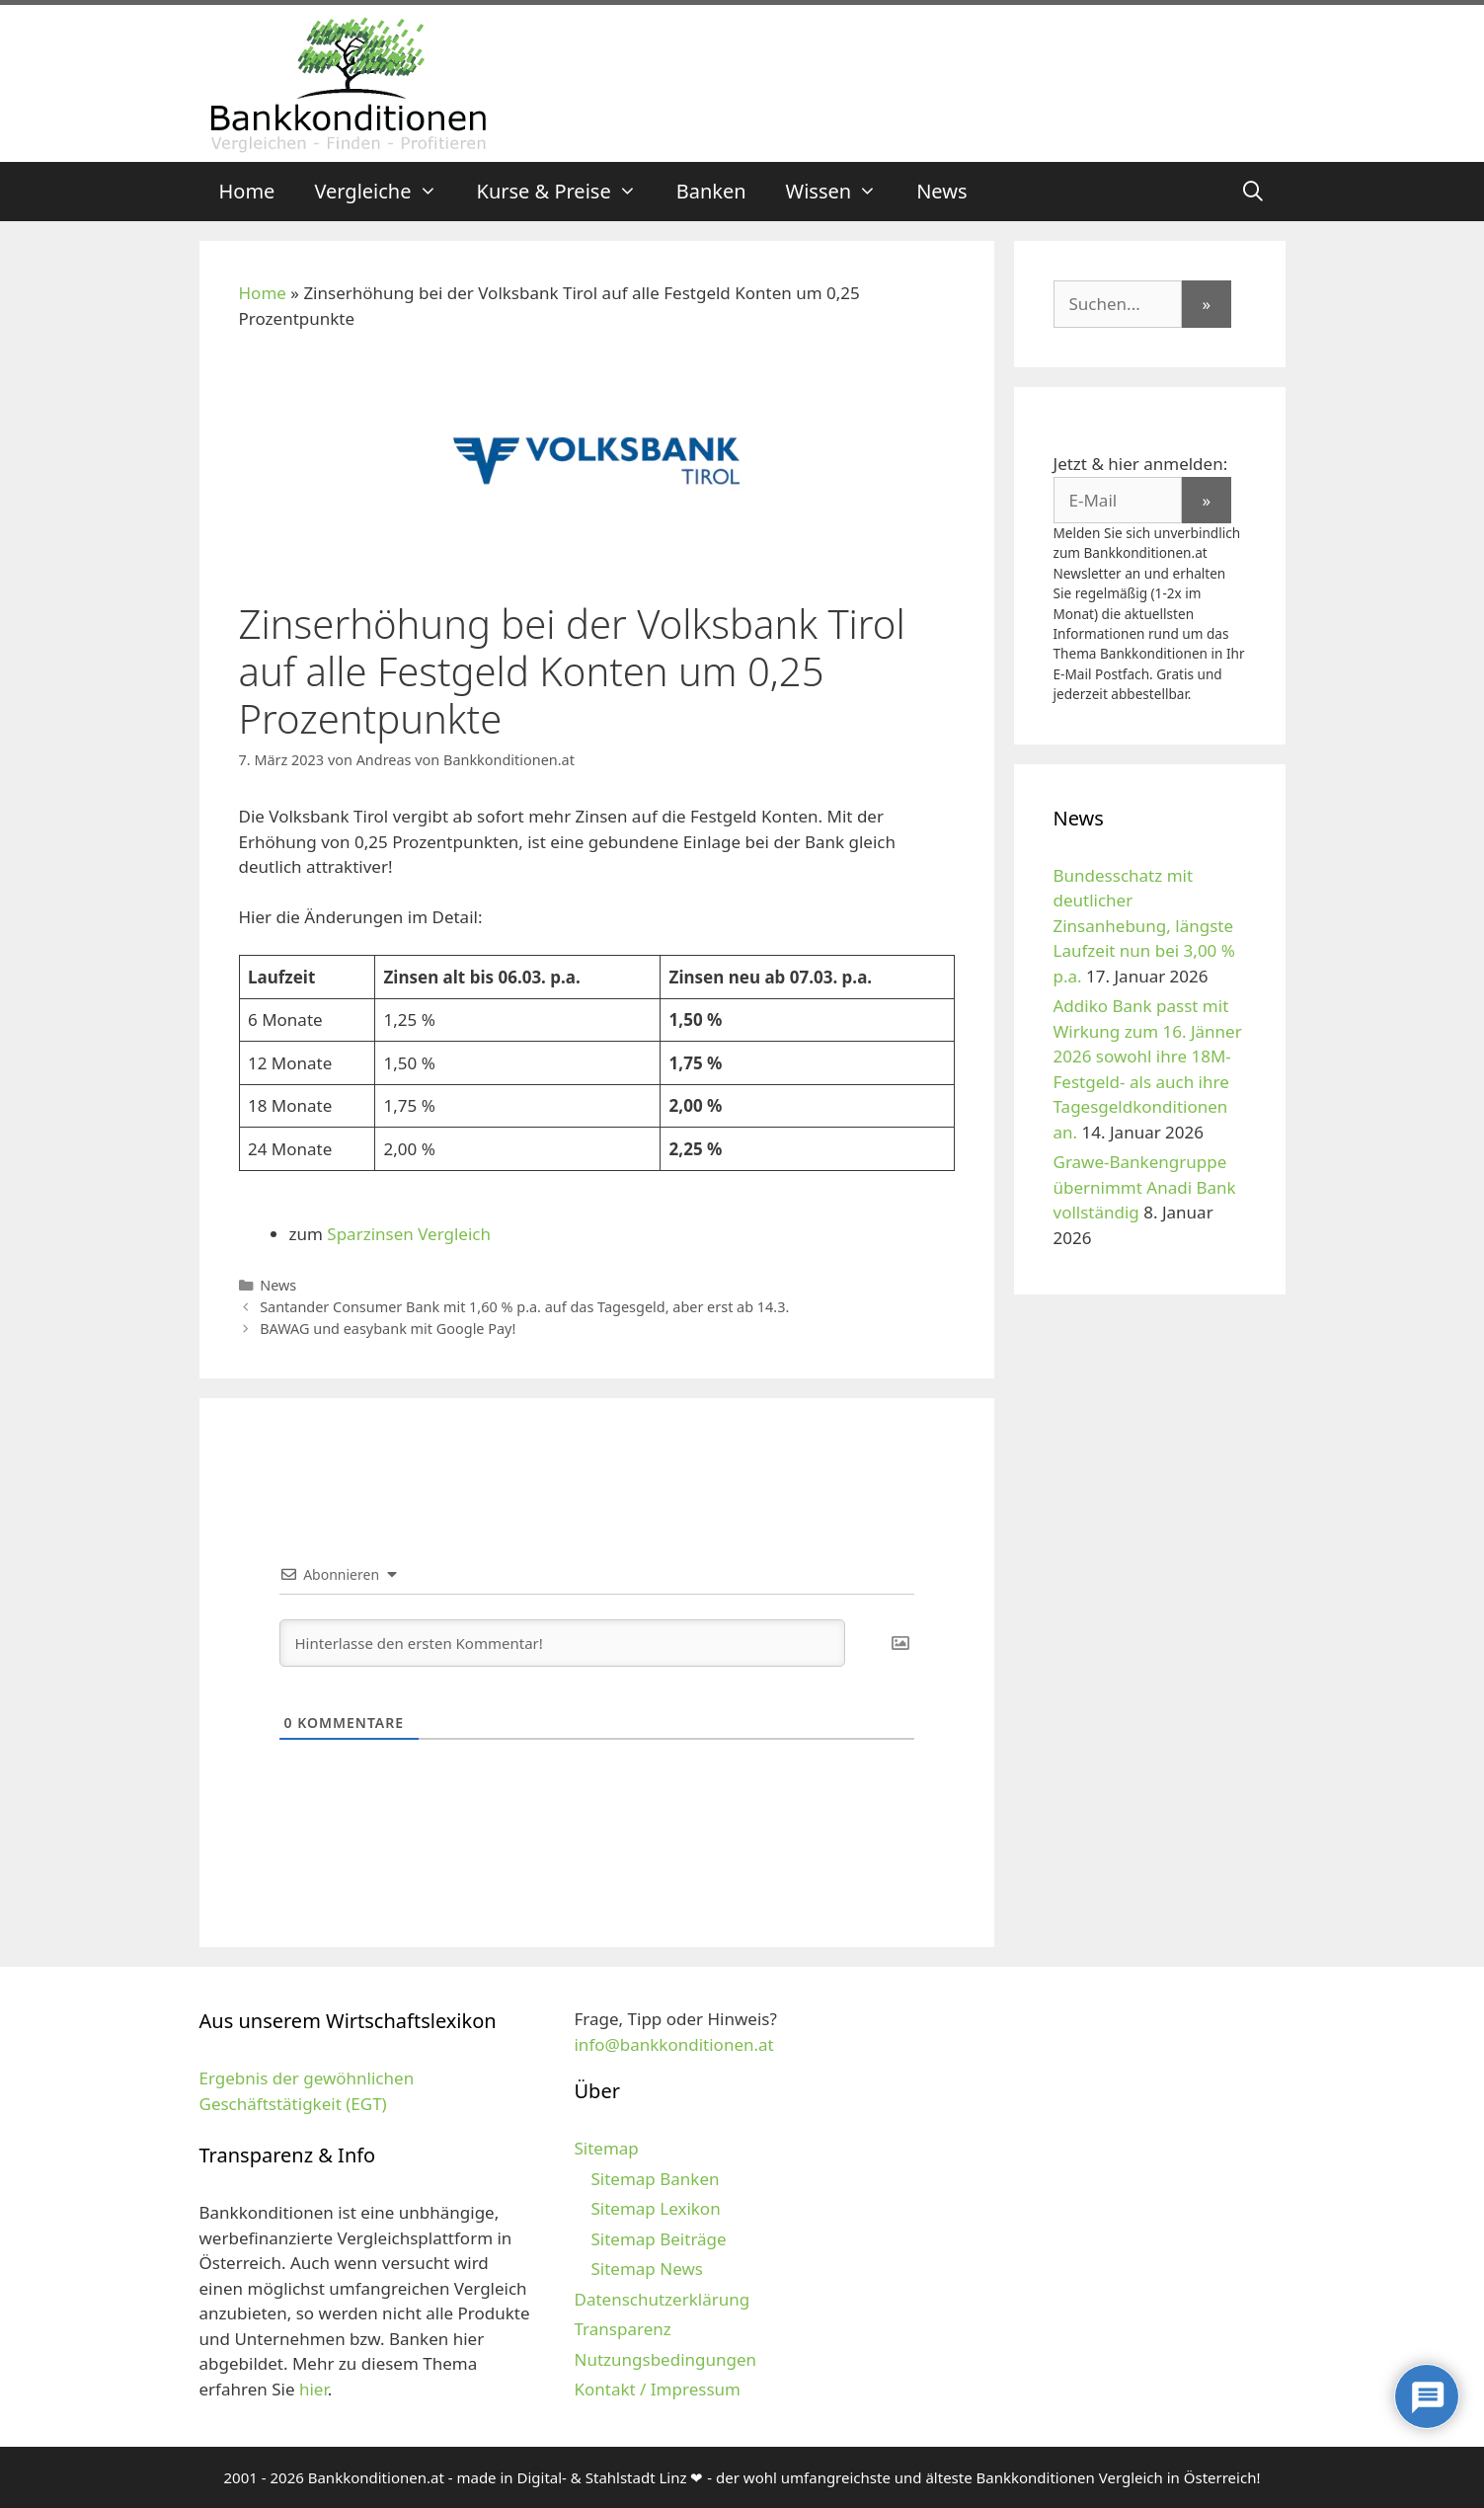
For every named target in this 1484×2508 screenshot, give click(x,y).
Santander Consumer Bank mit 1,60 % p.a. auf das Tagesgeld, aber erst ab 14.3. (524, 1306)
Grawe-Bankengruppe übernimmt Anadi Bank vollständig (1145, 1186)
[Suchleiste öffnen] (1253, 191)
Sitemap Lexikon (655, 2208)
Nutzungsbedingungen (665, 2359)
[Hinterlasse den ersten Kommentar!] (562, 1643)
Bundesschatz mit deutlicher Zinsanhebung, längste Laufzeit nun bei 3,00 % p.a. (1144, 925)
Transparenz (622, 2328)
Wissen (842, 191)
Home (247, 191)
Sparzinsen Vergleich (409, 1233)
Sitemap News (646, 2268)
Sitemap (606, 2148)
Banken (711, 191)
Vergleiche (385, 191)
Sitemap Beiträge (658, 2239)
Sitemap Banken (654, 2178)
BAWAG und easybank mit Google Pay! (387, 1328)
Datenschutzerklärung (661, 2299)
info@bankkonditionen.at (673, 2044)
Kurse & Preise (567, 191)
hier (313, 2389)
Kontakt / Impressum (657, 2389)
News (941, 191)
